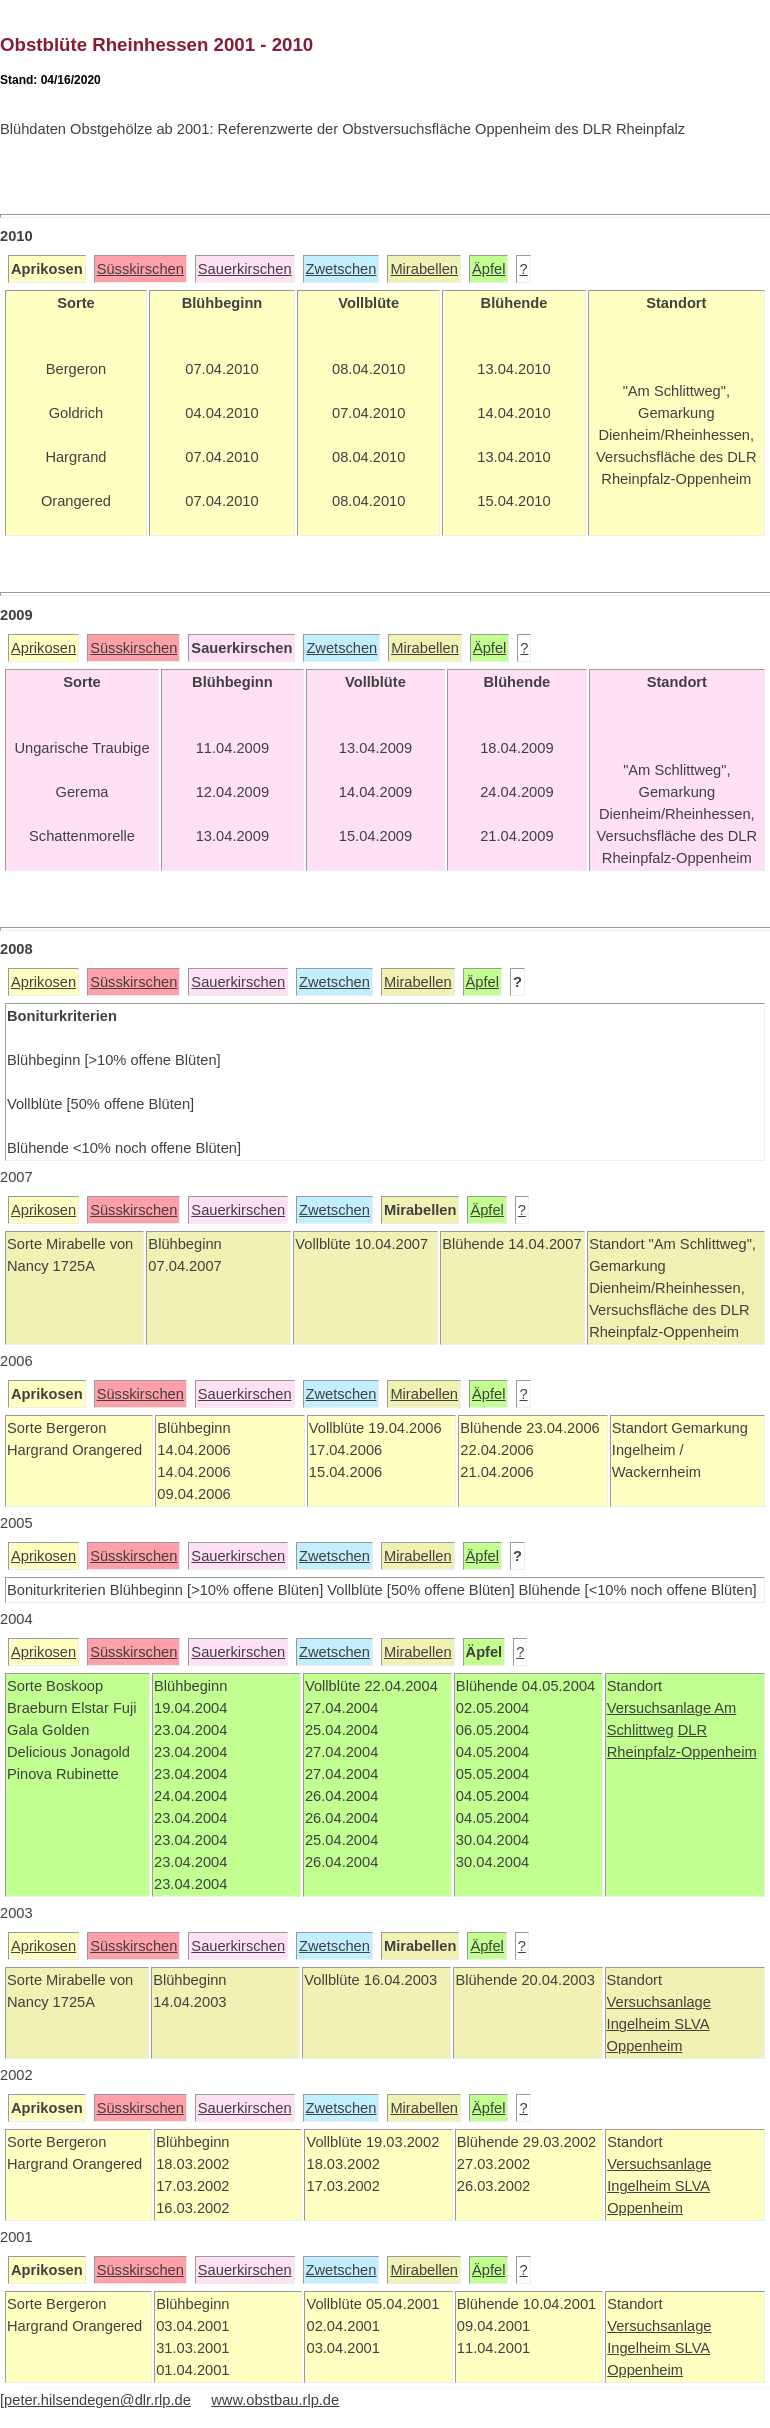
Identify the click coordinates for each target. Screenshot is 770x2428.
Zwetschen (341, 269)
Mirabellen (424, 269)
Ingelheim (641, 2024)
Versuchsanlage (661, 1708)
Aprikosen (43, 648)
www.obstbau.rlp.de (275, 2400)
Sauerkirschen (245, 269)
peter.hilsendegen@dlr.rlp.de (97, 2400)
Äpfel (488, 269)
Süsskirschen (140, 269)
